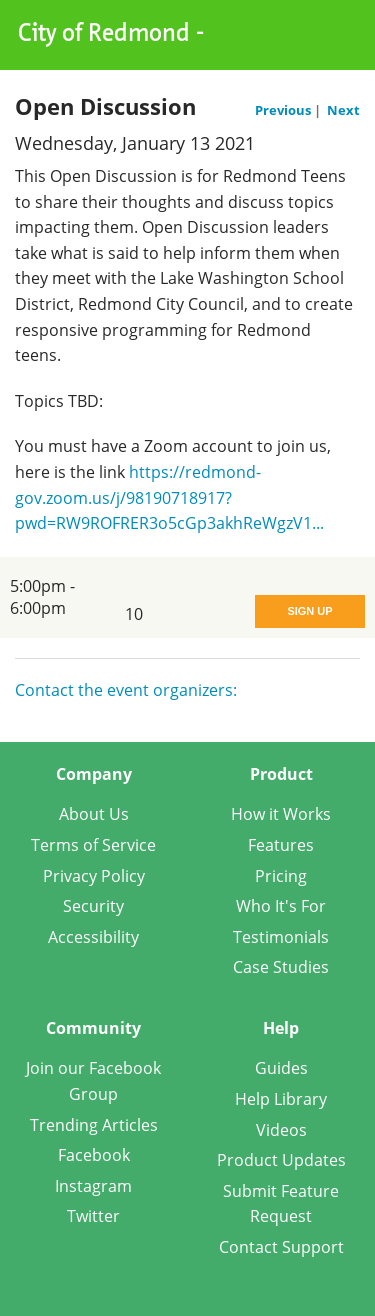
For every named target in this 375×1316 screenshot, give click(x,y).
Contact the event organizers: (126, 690)
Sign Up (309, 611)
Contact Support (281, 1247)
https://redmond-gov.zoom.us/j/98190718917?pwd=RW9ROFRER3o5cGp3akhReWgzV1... (169, 497)
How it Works (281, 814)
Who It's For (281, 906)
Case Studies (281, 967)
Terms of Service (93, 845)
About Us (94, 814)
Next (343, 110)
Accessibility (93, 937)
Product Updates (281, 1160)
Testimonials (281, 937)
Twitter (93, 1216)
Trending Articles (94, 1125)
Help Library (281, 1099)
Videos (281, 1130)
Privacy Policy (94, 876)
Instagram (93, 1186)
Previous (284, 110)
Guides (281, 1068)
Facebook (94, 1155)
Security (93, 906)
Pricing (281, 876)
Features (281, 845)
